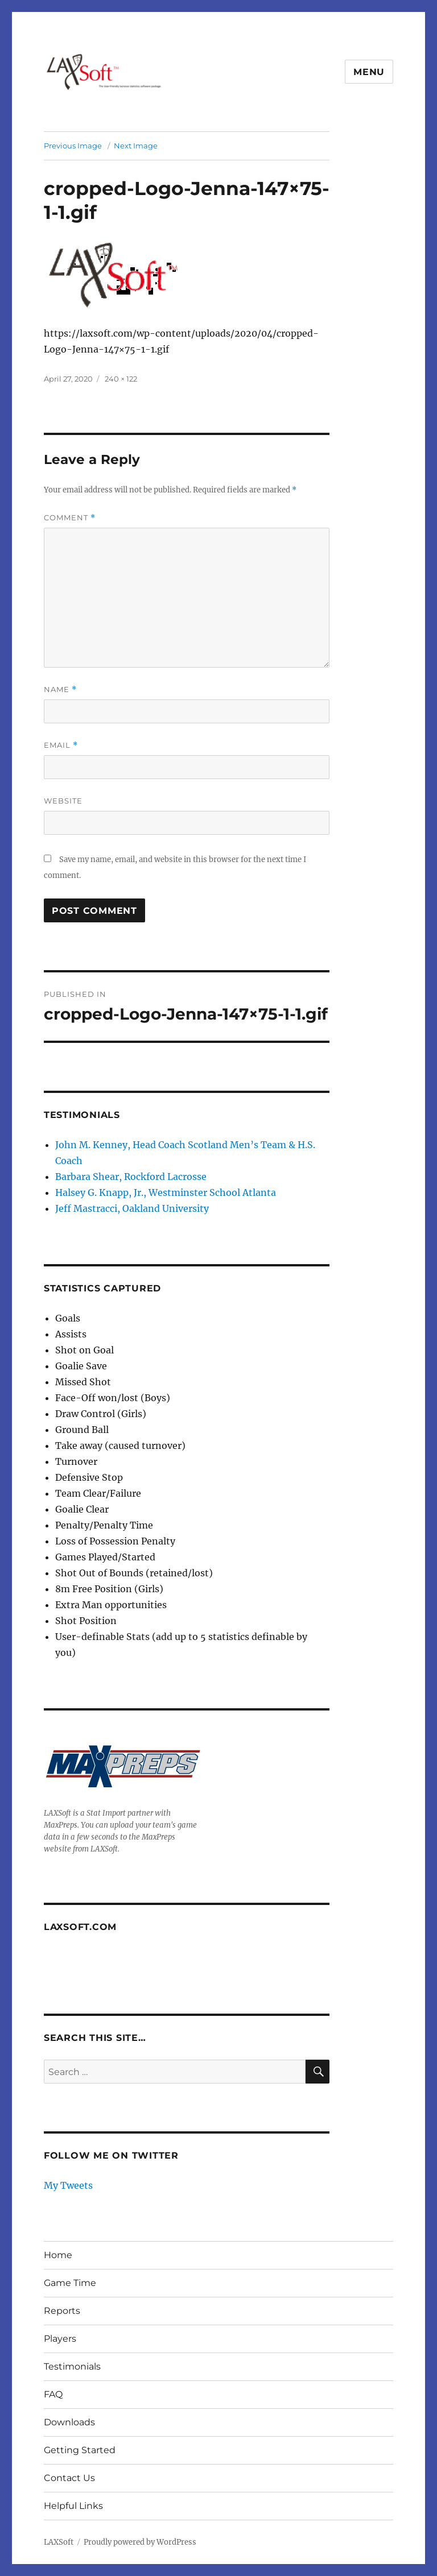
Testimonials (72, 2366)
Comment (70, 518)
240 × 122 (121, 378)
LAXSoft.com (80, 1926)
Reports (62, 2310)
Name (60, 689)
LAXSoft (58, 2542)
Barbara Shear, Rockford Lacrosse (131, 1176)
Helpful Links (73, 2505)
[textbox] (192, 1485)
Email (61, 745)
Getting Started (80, 2450)
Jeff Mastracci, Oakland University (132, 1208)
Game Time (70, 2282)
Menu (369, 72)
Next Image (136, 145)
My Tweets (68, 2185)
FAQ (53, 2394)
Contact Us (69, 2478)
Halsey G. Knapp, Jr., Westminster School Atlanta (165, 1192)
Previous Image (73, 145)
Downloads (69, 2422)
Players (60, 2338)
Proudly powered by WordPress (140, 2542)
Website (63, 800)
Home (58, 2255)
